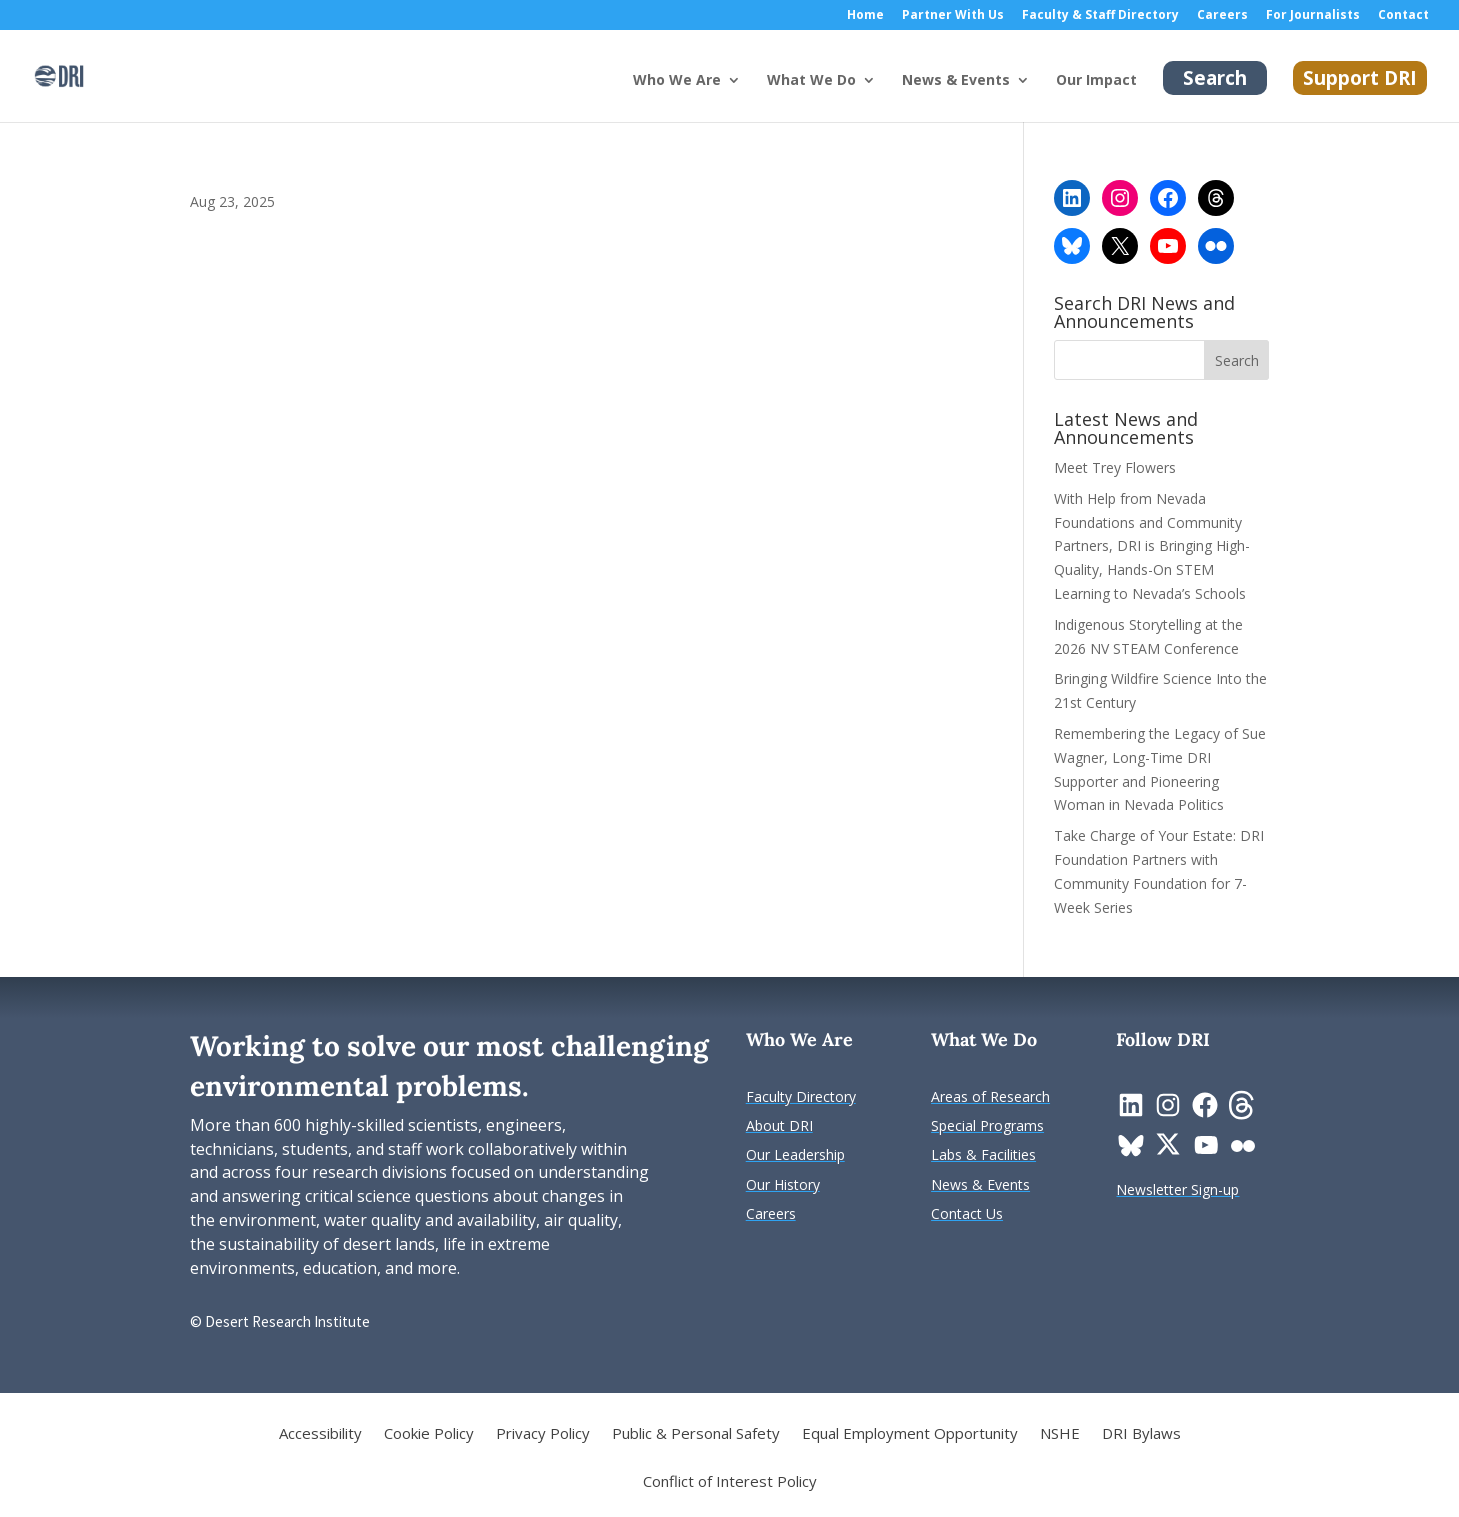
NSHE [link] (1060, 1434)
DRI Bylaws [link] (1141, 1434)
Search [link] (1215, 78)
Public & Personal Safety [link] (696, 1434)
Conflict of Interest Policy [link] (730, 1482)
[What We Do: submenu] (885, 96)
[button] (1237, 360)
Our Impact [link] (1096, 81)
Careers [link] (1222, 16)
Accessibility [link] (320, 1434)
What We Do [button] (811, 81)
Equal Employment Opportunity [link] (910, 1434)
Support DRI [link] (1360, 78)
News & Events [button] (956, 81)
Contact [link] (1403, 16)
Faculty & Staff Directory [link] (1100, 16)
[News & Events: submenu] (1039, 96)
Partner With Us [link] (953, 16)
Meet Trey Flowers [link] (1115, 467)
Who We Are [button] (677, 81)
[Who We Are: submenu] (750, 96)
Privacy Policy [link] (543, 1434)
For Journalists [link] (1313, 16)
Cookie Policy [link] (429, 1434)
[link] (59, 74)
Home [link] (865, 16)
